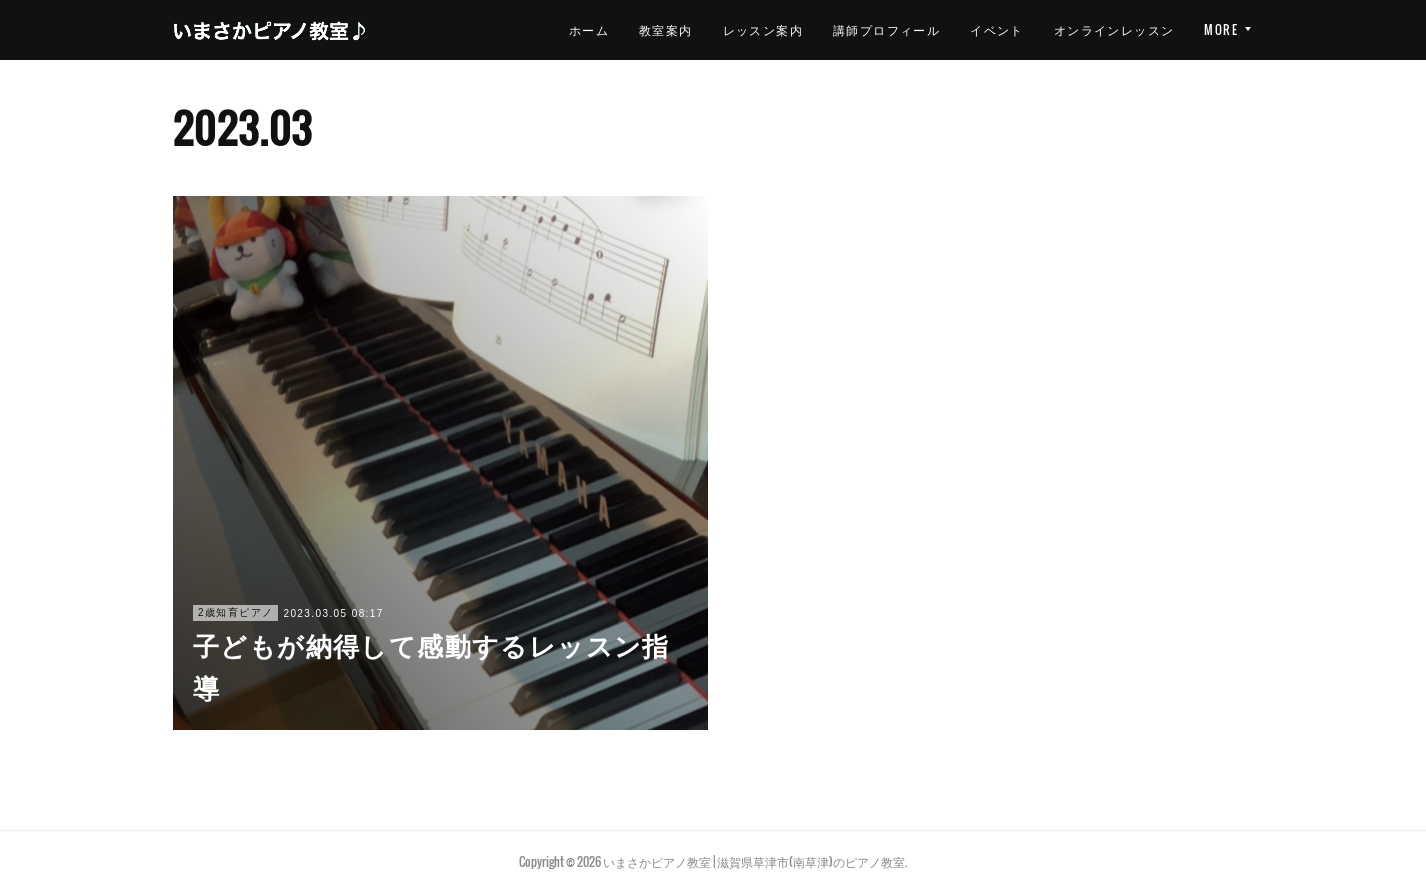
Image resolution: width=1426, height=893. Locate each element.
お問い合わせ (1134, 29)
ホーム (478, 29)
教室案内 (556, 29)
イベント (887, 29)
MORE (1221, 29)
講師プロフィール (776, 29)
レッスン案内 (652, 29)
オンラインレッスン (1003, 29)
